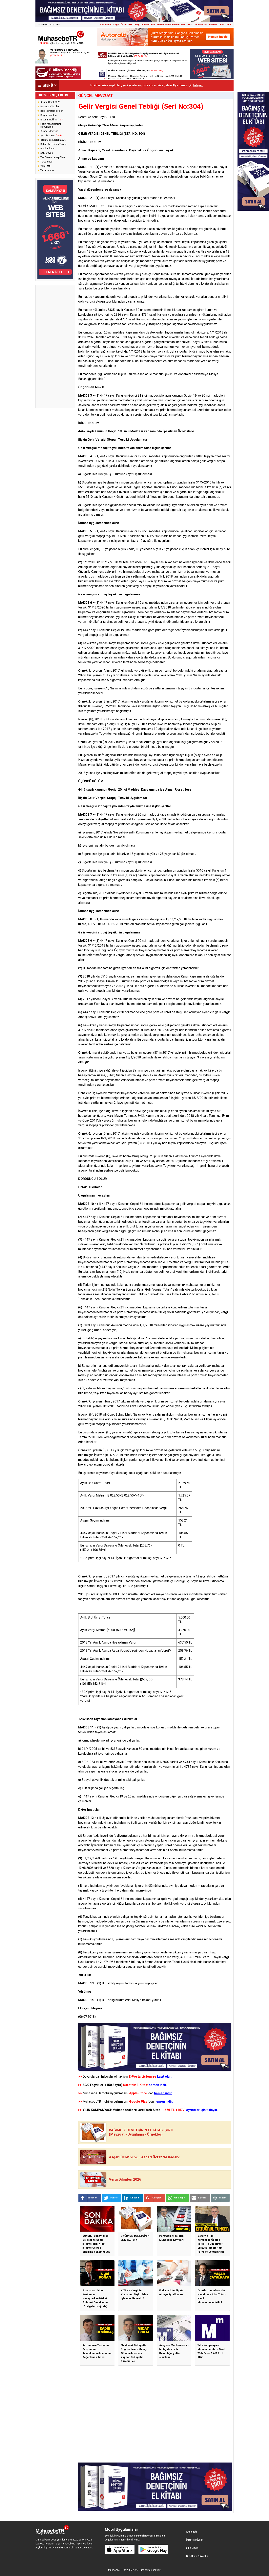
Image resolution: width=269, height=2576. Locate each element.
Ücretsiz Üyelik (194, 2540)
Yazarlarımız (47, 170)
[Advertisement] (55, 346)
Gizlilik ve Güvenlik (197, 2556)
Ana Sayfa (105, 24)
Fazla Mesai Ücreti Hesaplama (50, 125)
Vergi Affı (45, 166)
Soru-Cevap (46, 153)
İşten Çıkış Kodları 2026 (53, 139)
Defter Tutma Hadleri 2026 (171, 24)
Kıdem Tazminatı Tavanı (53, 144)
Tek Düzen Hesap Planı (52, 157)
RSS (189, 24)
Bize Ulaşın (225, 24)
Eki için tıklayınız (90, 2008)
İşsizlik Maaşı (51, 135)
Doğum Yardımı (48, 115)
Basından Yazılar (49, 106)
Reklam (213, 24)
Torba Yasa (46, 161)
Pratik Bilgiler (47, 148)
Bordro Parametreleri (51, 111)
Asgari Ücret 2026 (122, 24)
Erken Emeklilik (51, 119)
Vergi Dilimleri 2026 (144, 24)
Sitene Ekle (201, 24)
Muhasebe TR (115, 2570)
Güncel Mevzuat (49, 131)
